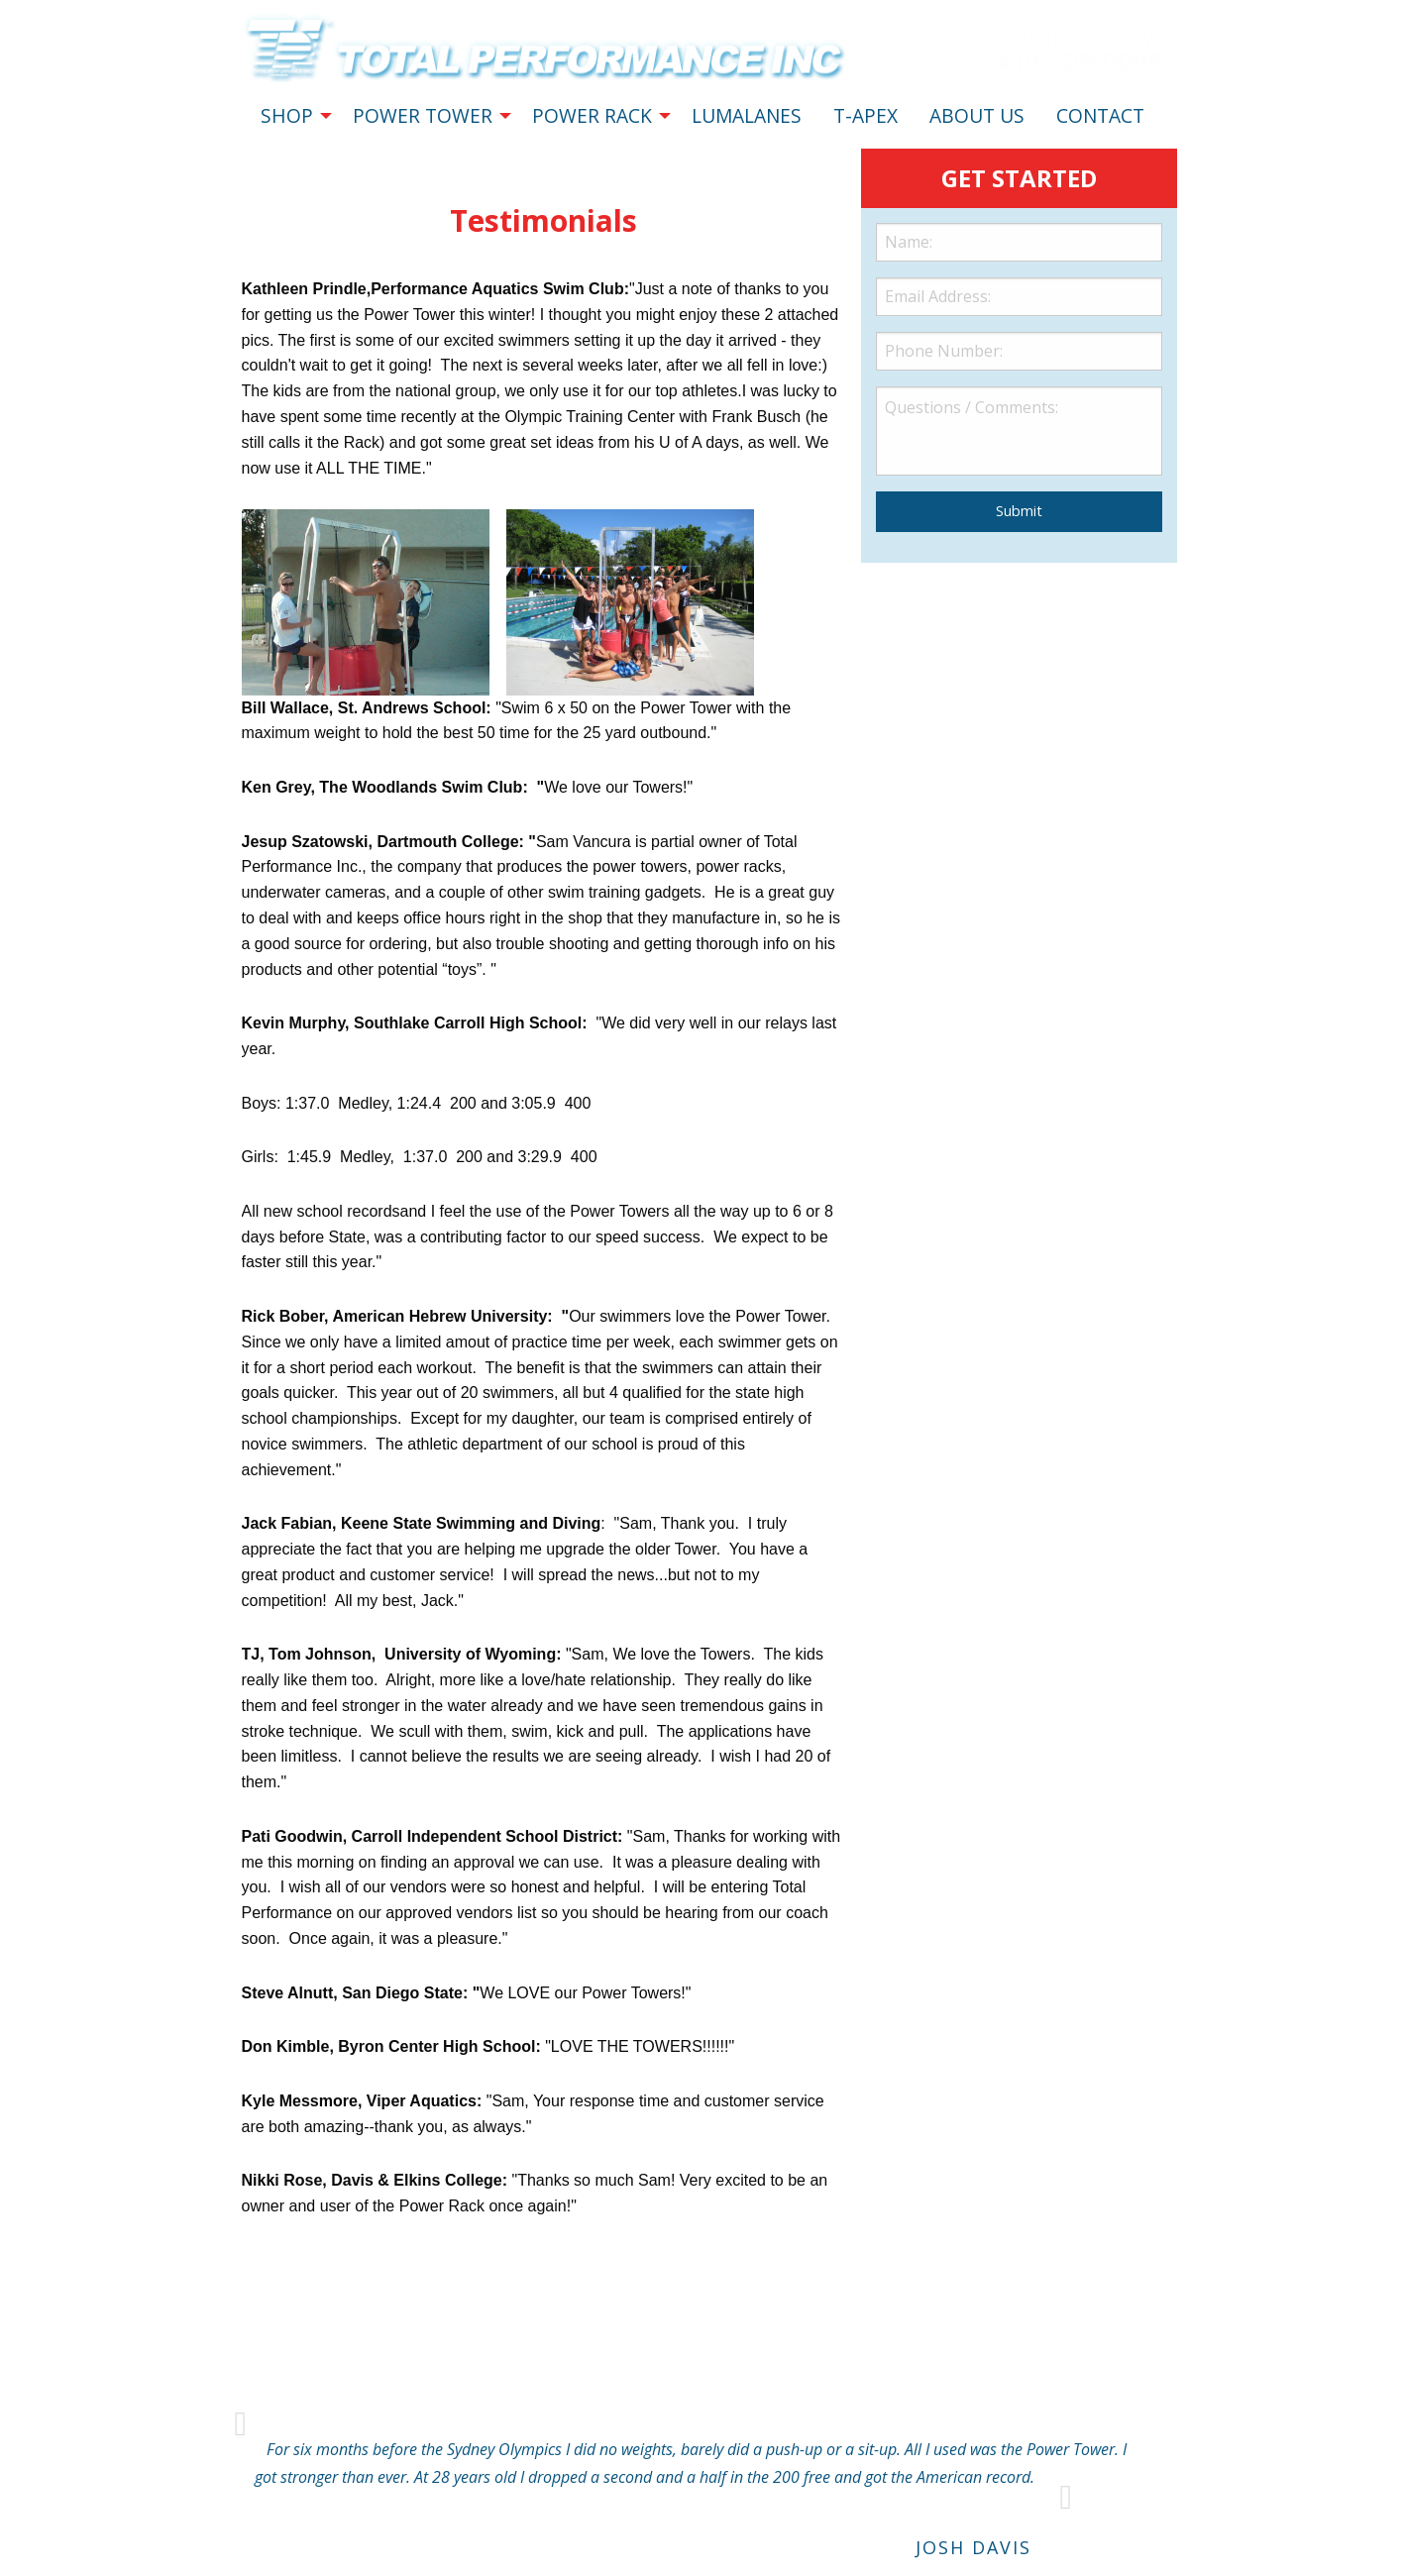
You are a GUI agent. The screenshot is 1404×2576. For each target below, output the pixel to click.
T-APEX (865, 115)
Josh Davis (973, 2547)
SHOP (287, 115)
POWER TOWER (422, 115)
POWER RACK (592, 115)
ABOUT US (977, 115)
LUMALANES (747, 115)
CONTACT (1100, 115)
